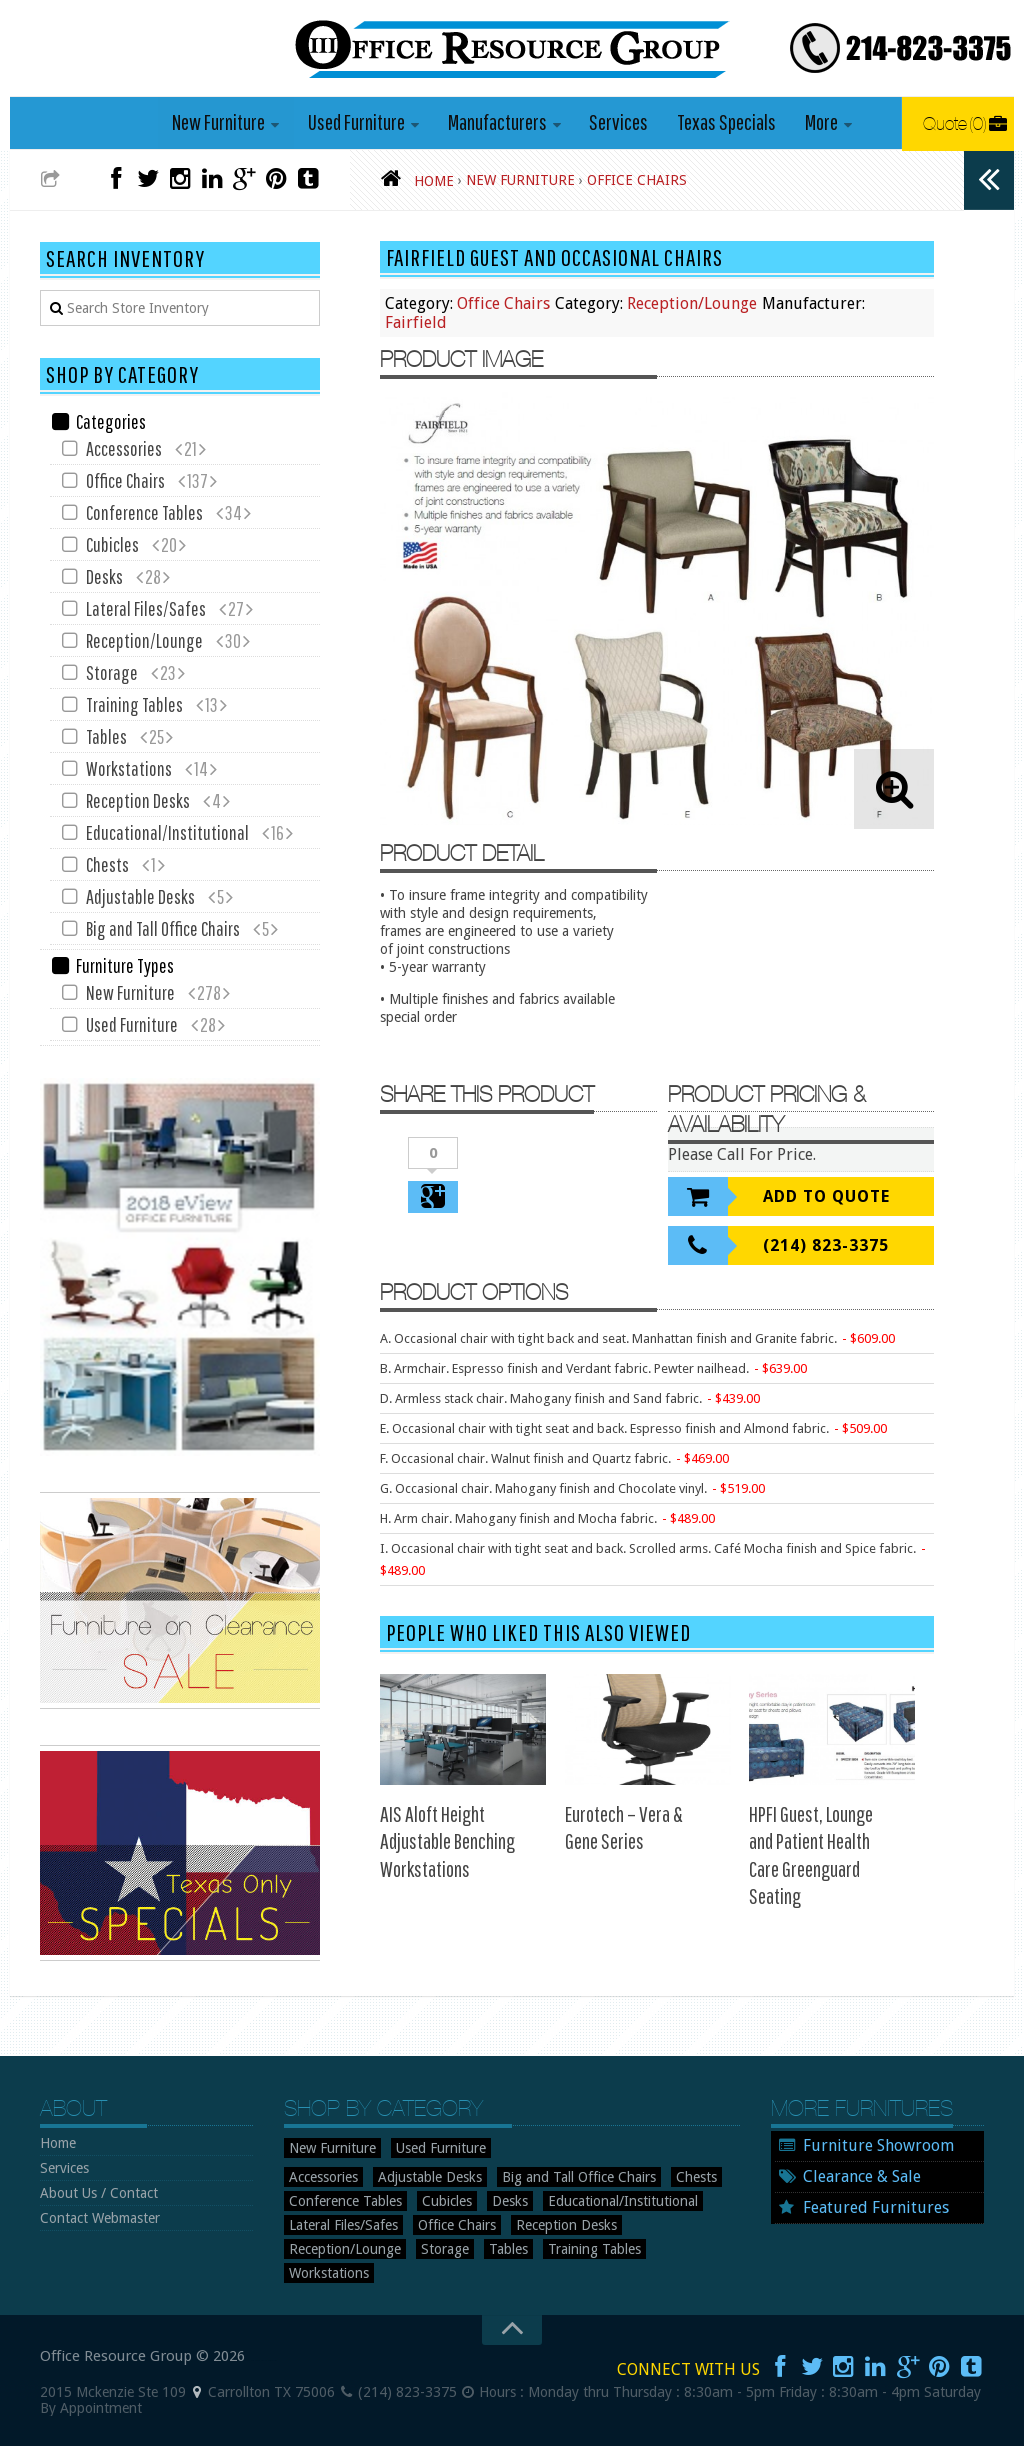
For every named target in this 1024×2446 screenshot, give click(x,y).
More (819, 121)
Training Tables (134, 705)
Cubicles (112, 545)
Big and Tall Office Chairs (163, 929)
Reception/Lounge (692, 304)
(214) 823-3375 (826, 1246)
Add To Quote (826, 1197)
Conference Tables (144, 513)
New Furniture (220, 121)
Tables (106, 737)
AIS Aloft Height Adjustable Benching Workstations (447, 1841)
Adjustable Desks (140, 897)
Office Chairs (503, 304)
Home (58, 2143)
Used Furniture (357, 121)
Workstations (129, 769)
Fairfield (416, 323)
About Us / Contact (99, 2193)
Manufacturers (497, 121)
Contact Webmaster (100, 2218)
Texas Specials (725, 121)
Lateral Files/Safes (146, 609)
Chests (107, 865)
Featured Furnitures (876, 2207)
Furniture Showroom (878, 2145)
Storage (112, 673)
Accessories (124, 449)
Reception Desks (138, 801)
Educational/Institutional (167, 833)
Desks (104, 577)
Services (618, 121)
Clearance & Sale (862, 2176)
